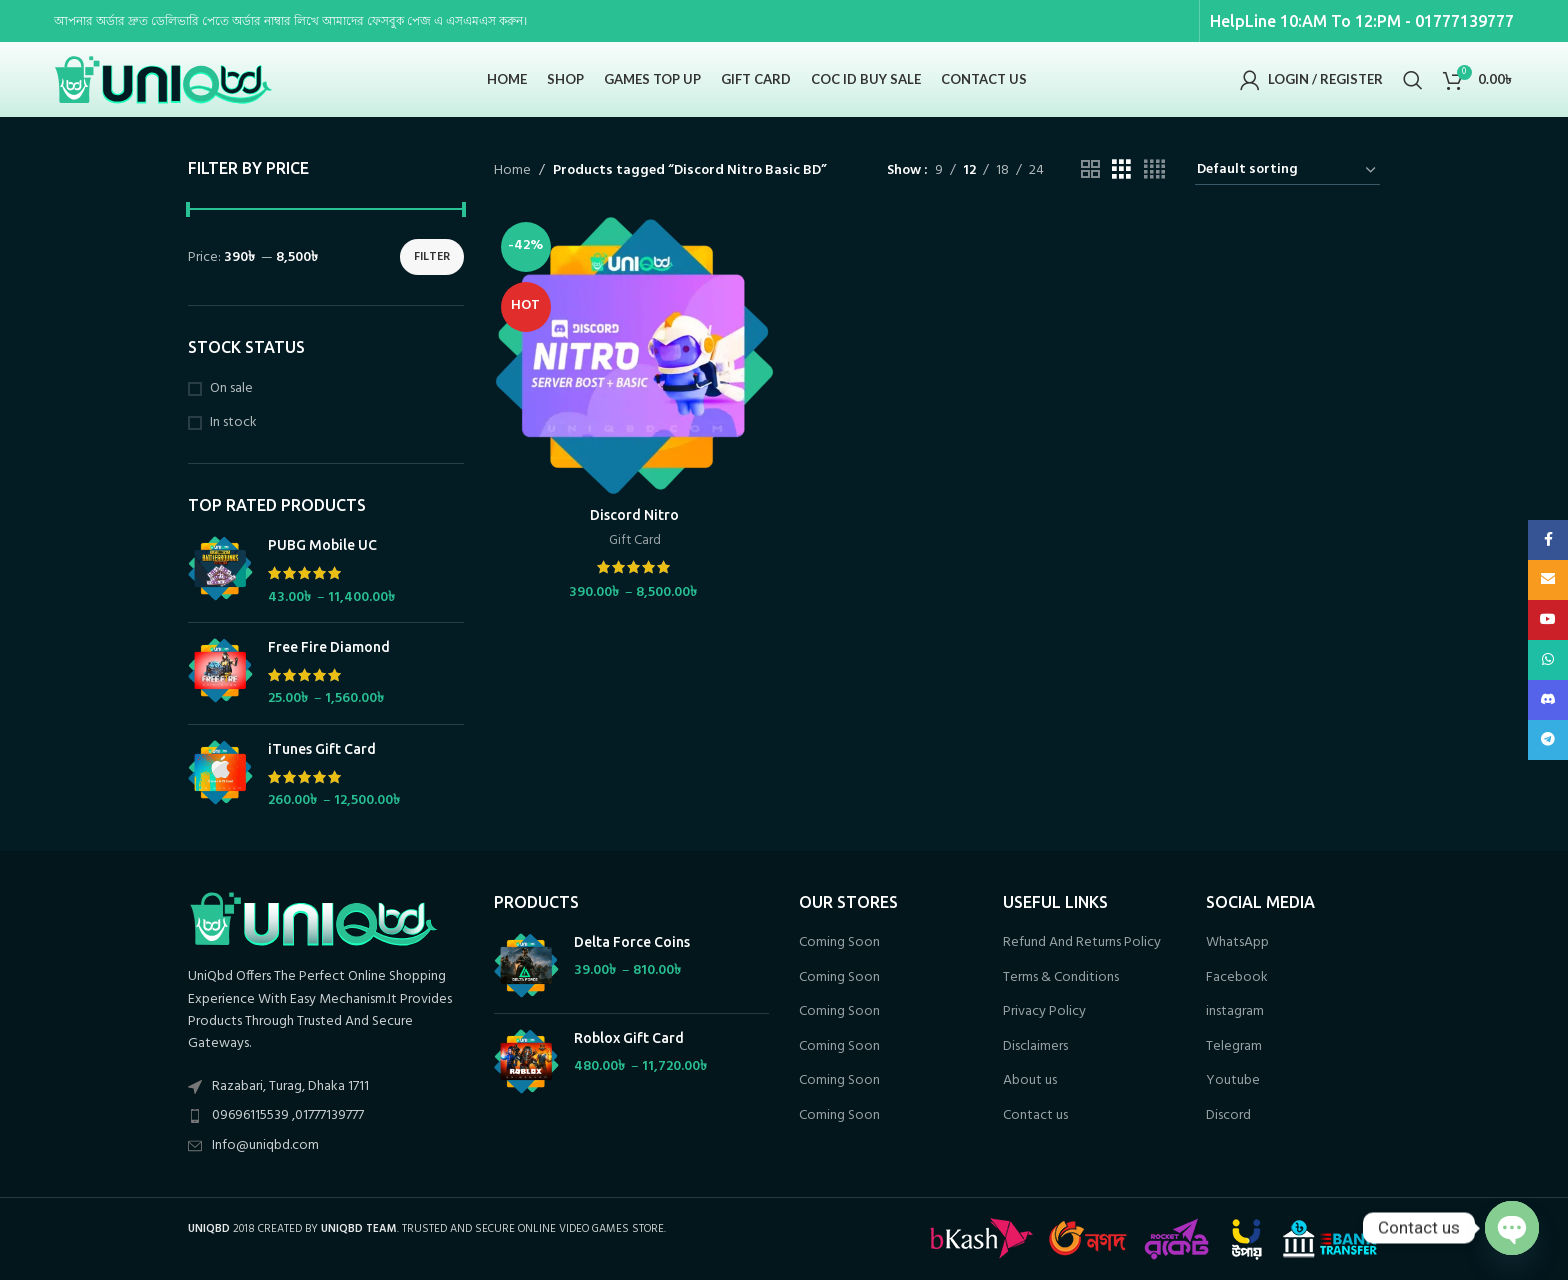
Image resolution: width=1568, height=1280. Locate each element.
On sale (231, 389)
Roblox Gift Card (629, 1038)
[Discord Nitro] (635, 356)
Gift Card (635, 541)
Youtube (1233, 1081)
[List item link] (326, 1116)
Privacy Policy (1044, 1012)
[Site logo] (164, 79)
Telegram (1234, 1047)
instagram (1235, 1012)
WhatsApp (1237, 943)
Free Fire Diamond (329, 647)
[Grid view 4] (1154, 170)
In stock (233, 423)
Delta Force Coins (632, 942)
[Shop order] (1287, 171)
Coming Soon (839, 943)
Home (512, 171)
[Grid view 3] (1121, 170)
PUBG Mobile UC (322, 545)
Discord (1228, 1116)
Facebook (1237, 978)
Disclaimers (1035, 1047)
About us (1030, 1081)
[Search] (1413, 80)
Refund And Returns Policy (1082, 943)
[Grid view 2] (1090, 170)
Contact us (1035, 1116)
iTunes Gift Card (322, 749)
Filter (432, 257)
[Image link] (313, 918)
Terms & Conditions (1061, 978)
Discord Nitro (634, 515)
